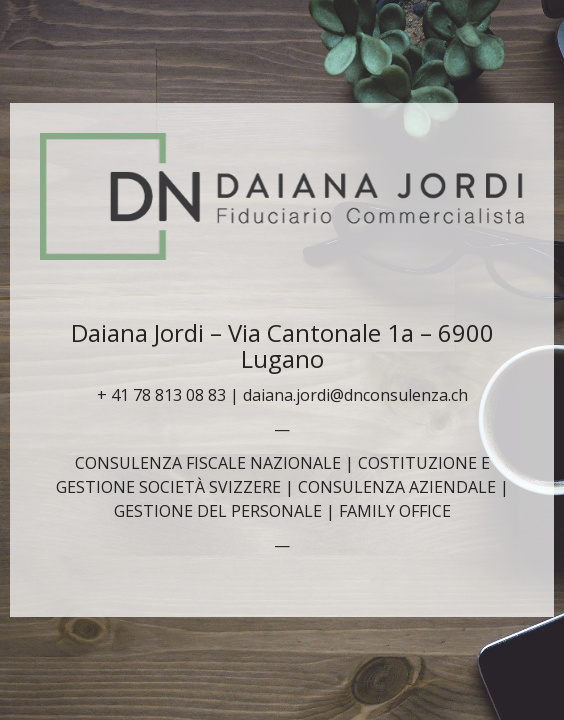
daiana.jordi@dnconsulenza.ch (355, 395)
